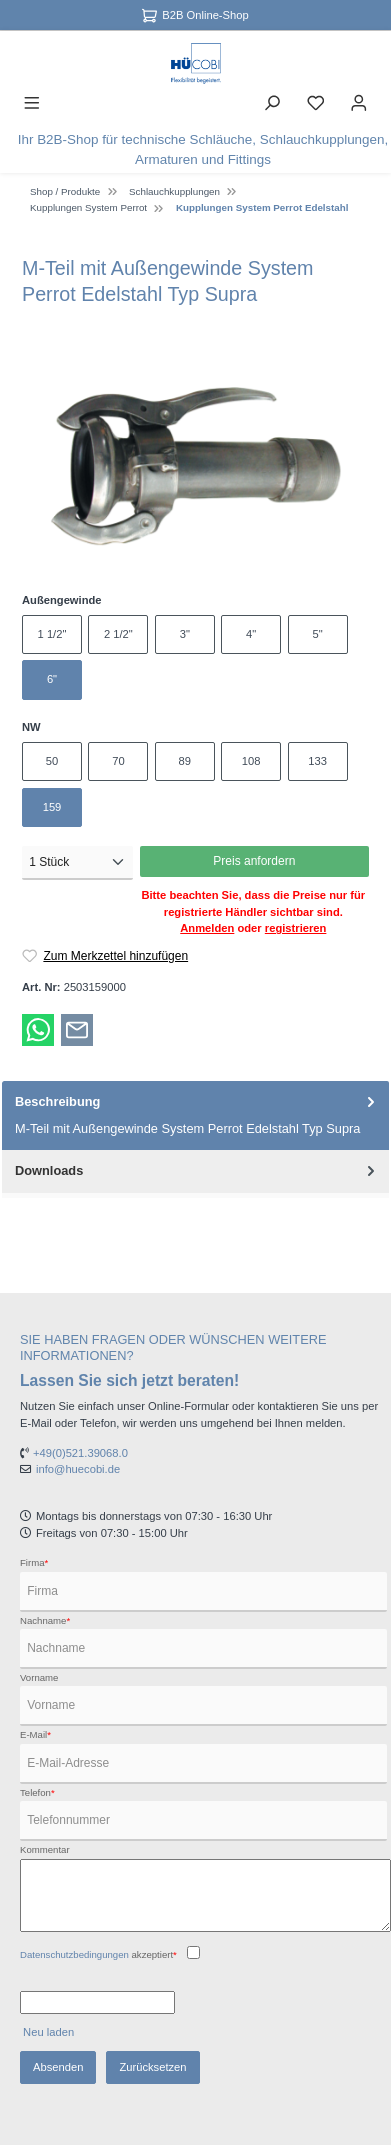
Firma (34, 1562)
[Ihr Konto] (359, 102)
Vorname (39, 1677)
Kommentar (45, 1849)
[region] (195, 466)
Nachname (45, 1620)
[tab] (195, 1115)
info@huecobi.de (78, 1469)
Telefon (37, 1792)
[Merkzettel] (316, 102)
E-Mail (35, 1734)
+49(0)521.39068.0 (80, 1453)
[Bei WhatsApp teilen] (38, 1029)
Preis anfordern (254, 861)
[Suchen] (272, 102)
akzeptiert (98, 1954)
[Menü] (32, 102)
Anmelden (207, 928)
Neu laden (48, 2032)
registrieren (296, 928)
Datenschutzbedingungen (74, 1954)
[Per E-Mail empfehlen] (77, 1029)
